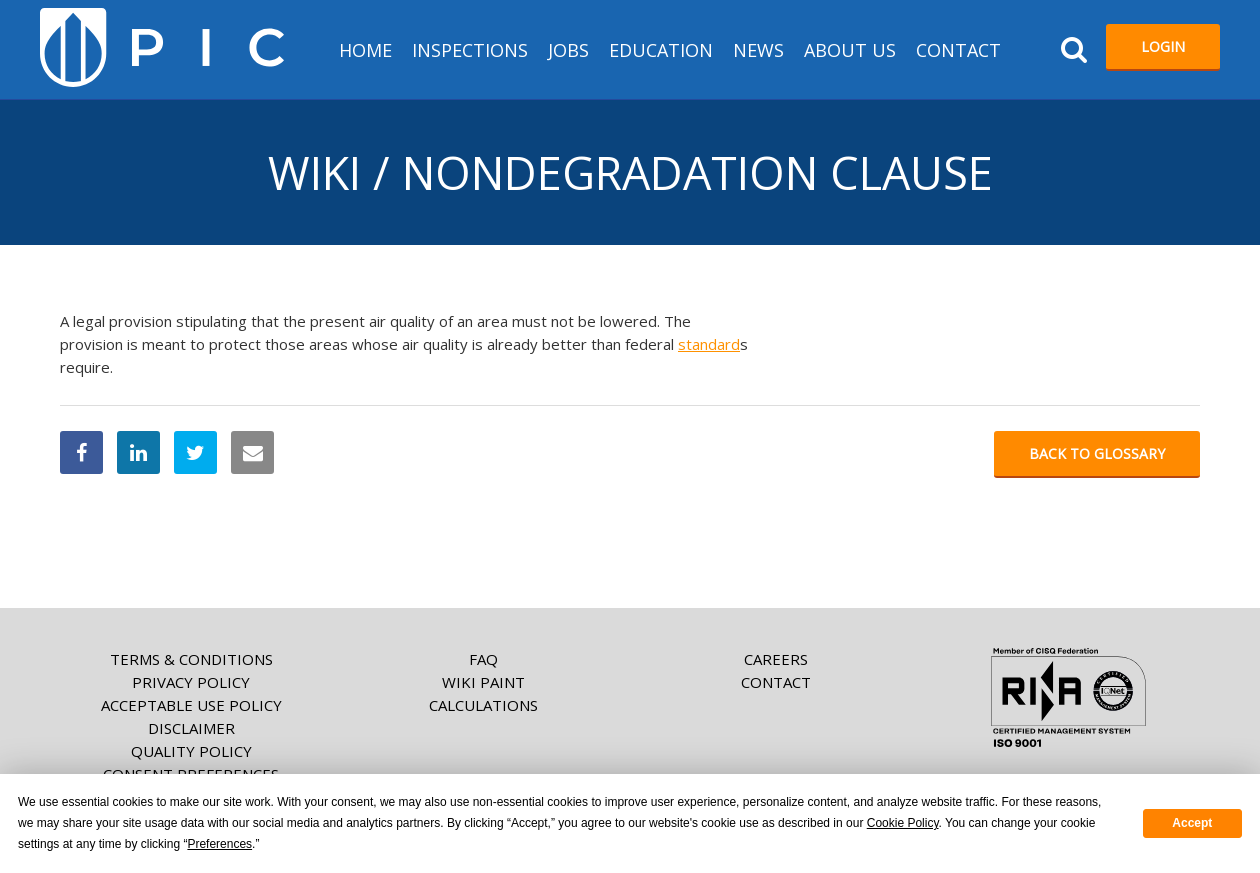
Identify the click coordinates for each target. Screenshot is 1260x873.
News (758, 50)
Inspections (470, 50)
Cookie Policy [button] (903, 823)
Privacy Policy (191, 682)
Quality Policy (191, 751)
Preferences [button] (219, 844)
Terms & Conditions (191, 659)
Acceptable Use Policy (191, 705)
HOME (365, 50)
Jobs (568, 50)
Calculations (483, 705)
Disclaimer (191, 728)
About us (850, 50)
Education (661, 50)
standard (709, 344)
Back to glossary (1097, 453)
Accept (1192, 823)
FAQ (483, 659)
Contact (958, 50)
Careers (776, 659)
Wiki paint (483, 682)
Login (1163, 46)
